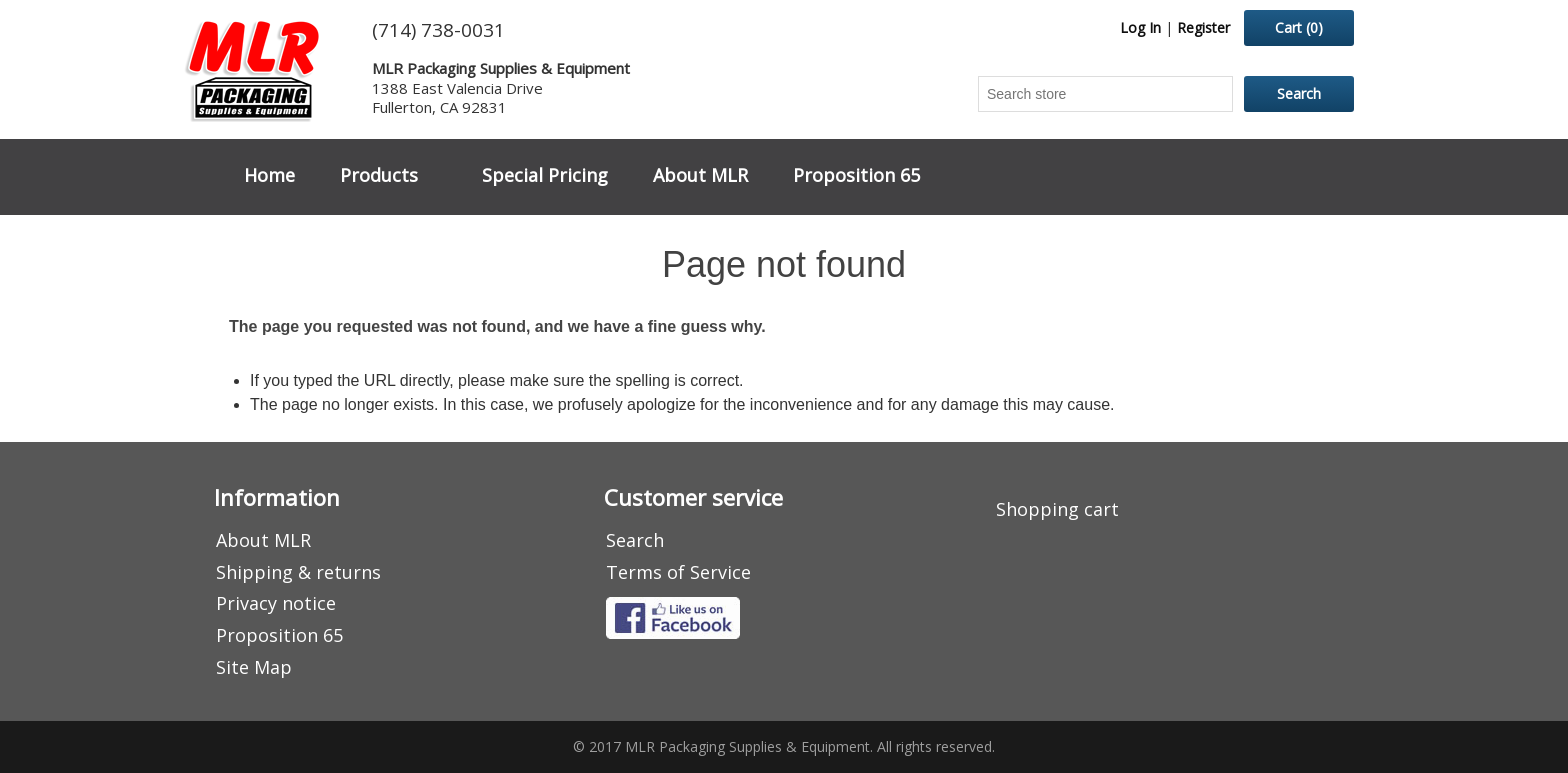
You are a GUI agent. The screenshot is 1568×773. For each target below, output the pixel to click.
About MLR (700, 175)
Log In (1140, 27)
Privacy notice (276, 603)
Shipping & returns (298, 572)
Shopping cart (1057, 509)
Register (1203, 27)
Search (635, 540)
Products (379, 175)
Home (269, 175)
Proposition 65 (856, 175)
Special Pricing (545, 175)
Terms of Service (678, 572)
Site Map (254, 667)
